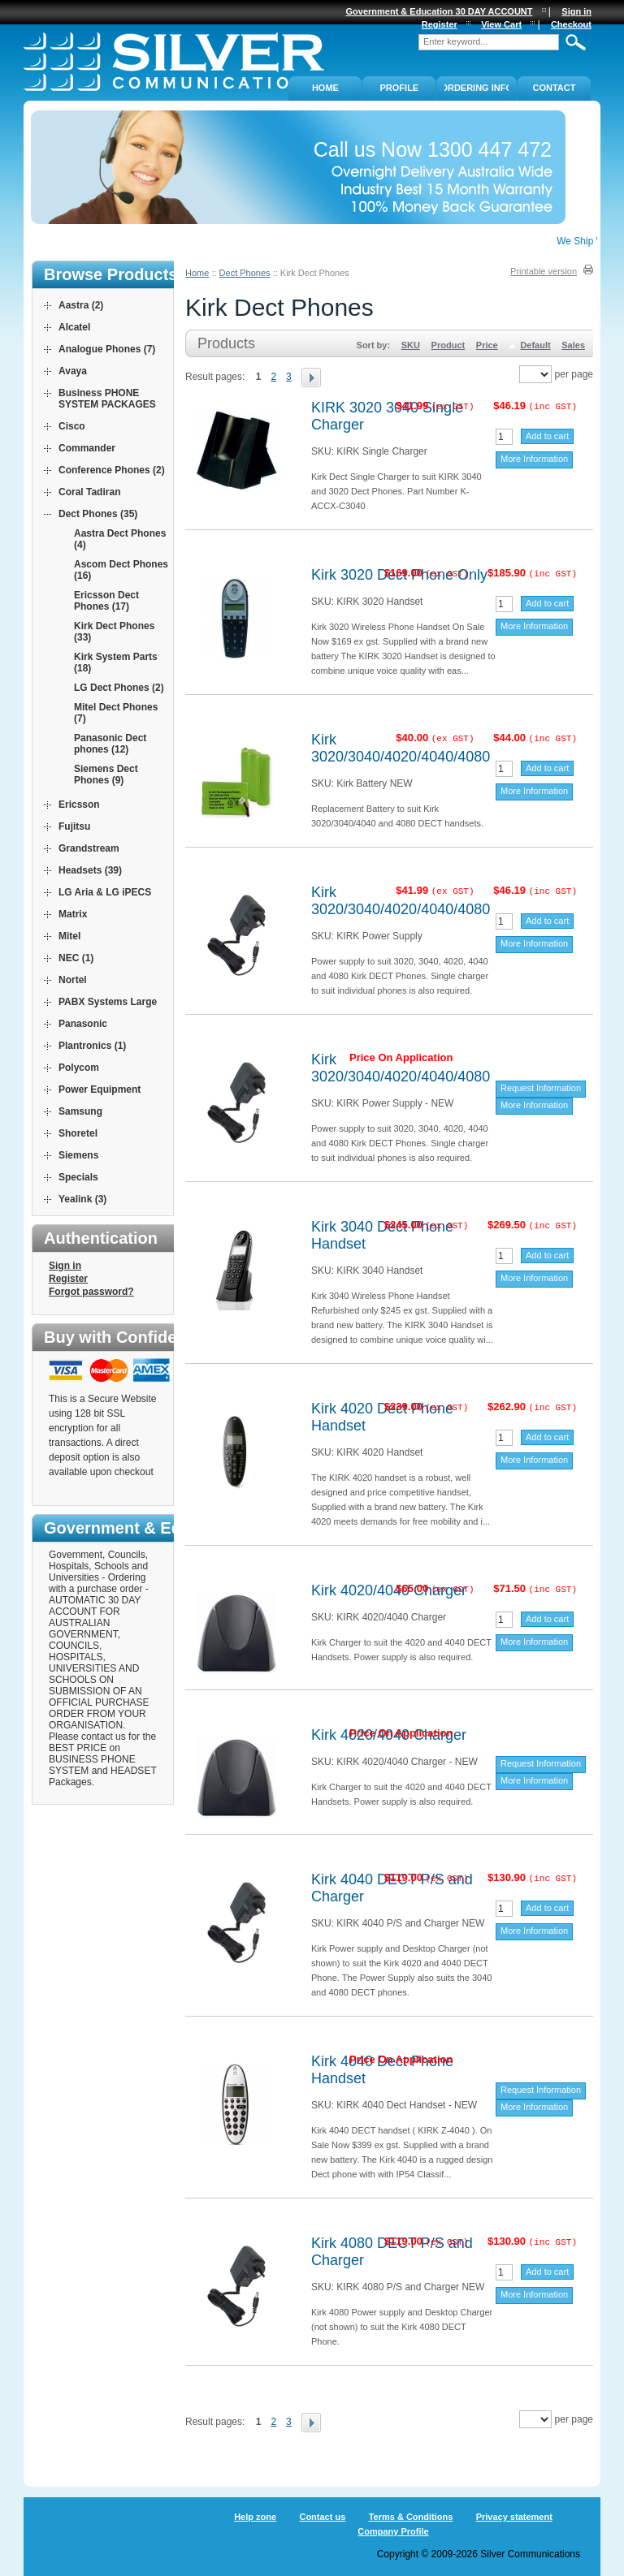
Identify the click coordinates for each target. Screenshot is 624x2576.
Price (487, 345)
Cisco (71, 426)
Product (448, 345)
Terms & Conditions (411, 2517)
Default (535, 345)
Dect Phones (245, 273)
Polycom (78, 1067)
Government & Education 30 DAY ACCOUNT (439, 11)
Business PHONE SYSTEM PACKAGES (107, 398)
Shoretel (78, 1133)
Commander (86, 448)
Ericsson (79, 804)
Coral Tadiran (89, 492)
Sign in (65, 1265)
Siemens (78, 1155)
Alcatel (74, 327)
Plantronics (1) (92, 1045)
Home (197, 273)
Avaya (72, 371)
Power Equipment (99, 1089)
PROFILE (399, 88)
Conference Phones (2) (111, 470)
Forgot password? (91, 1291)
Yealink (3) (82, 1199)
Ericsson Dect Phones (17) (106, 600)
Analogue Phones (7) (106, 349)
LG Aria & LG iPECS (104, 892)
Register (68, 1278)
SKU (410, 345)
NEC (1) (75, 958)
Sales (573, 345)
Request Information (540, 1088)
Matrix (72, 914)
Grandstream (88, 848)
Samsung (80, 1111)
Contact (554, 88)
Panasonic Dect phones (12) (110, 743)
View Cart (501, 24)
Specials (78, 1177)
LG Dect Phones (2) (119, 687)
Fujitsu (74, 826)
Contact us (322, 2517)
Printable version (543, 271)
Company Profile (393, 2531)
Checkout (571, 24)
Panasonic (82, 1023)
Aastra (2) (80, 305)
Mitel (69, 936)
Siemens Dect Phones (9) (106, 774)
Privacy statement (514, 2517)
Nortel (72, 980)
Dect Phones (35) (97, 514)
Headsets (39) (90, 870)
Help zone (255, 2517)
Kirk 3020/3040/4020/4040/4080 (400, 748)
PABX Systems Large (107, 1002)
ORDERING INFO (476, 88)
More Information (534, 459)
